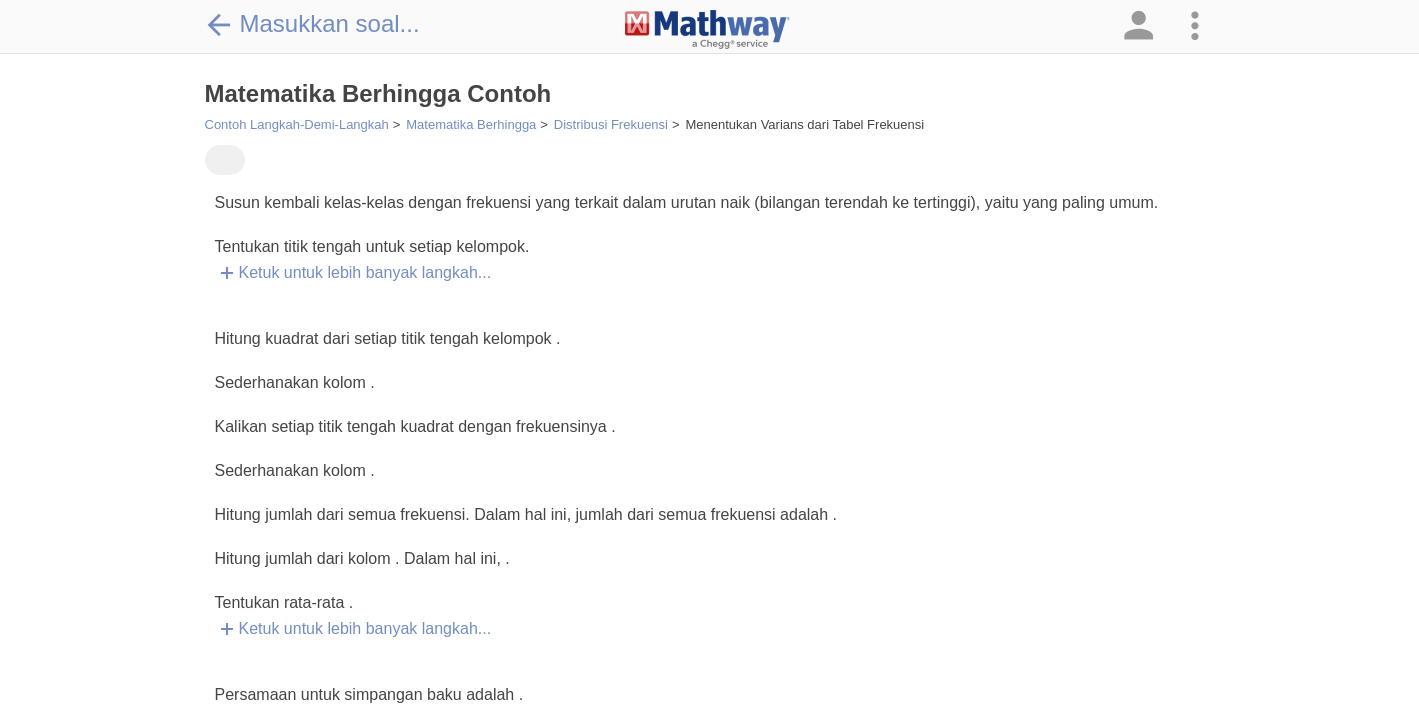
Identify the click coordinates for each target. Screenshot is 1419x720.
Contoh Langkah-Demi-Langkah (297, 124)
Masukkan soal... (312, 24)
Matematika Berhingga (471, 124)
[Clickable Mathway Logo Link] (707, 30)
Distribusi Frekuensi (611, 124)
